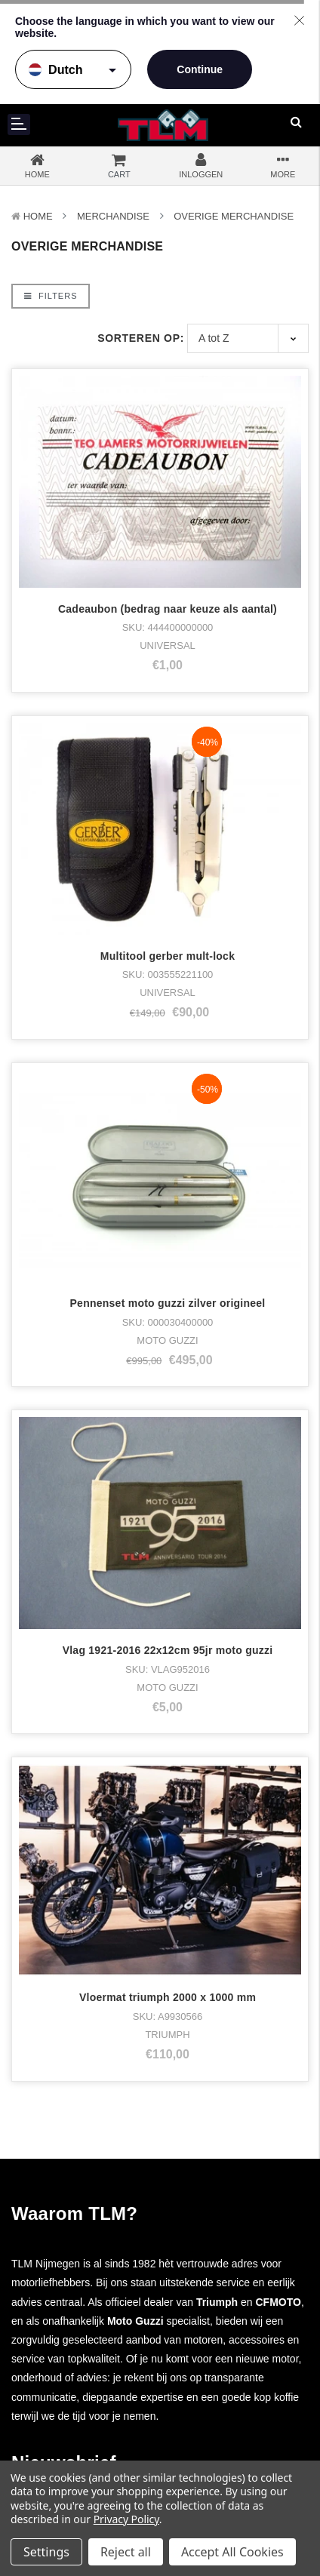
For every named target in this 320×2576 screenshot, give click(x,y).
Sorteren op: (140, 338)
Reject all (125, 2552)
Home (38, 216)
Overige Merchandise (234, 216)
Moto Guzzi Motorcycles (77, 2200)
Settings (46, 2552)
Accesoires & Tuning (69, 2295)
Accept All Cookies (232, 2552)
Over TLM (44, 2368)
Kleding (39, 2257)
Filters (50, 295)
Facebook (214, 2219)
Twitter (206, 2257)
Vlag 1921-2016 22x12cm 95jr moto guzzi (168, 1302)
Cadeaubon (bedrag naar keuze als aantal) (167, 609)
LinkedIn (211, 2276)
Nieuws (38, 2444)
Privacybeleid (213, 2383)
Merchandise (113, 216)
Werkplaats (47, 2425)
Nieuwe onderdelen (66, 2314)
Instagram (214, 2238)
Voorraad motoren (63, 2238)
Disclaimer (208, 2397)
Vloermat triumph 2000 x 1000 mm (167, 1475)
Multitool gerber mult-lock (167, 956)
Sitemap (205, 2410)
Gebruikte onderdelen (72, 2333)
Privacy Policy (126, 2519)
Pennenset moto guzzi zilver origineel (168, 1129)
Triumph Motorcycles (69, 2219)
